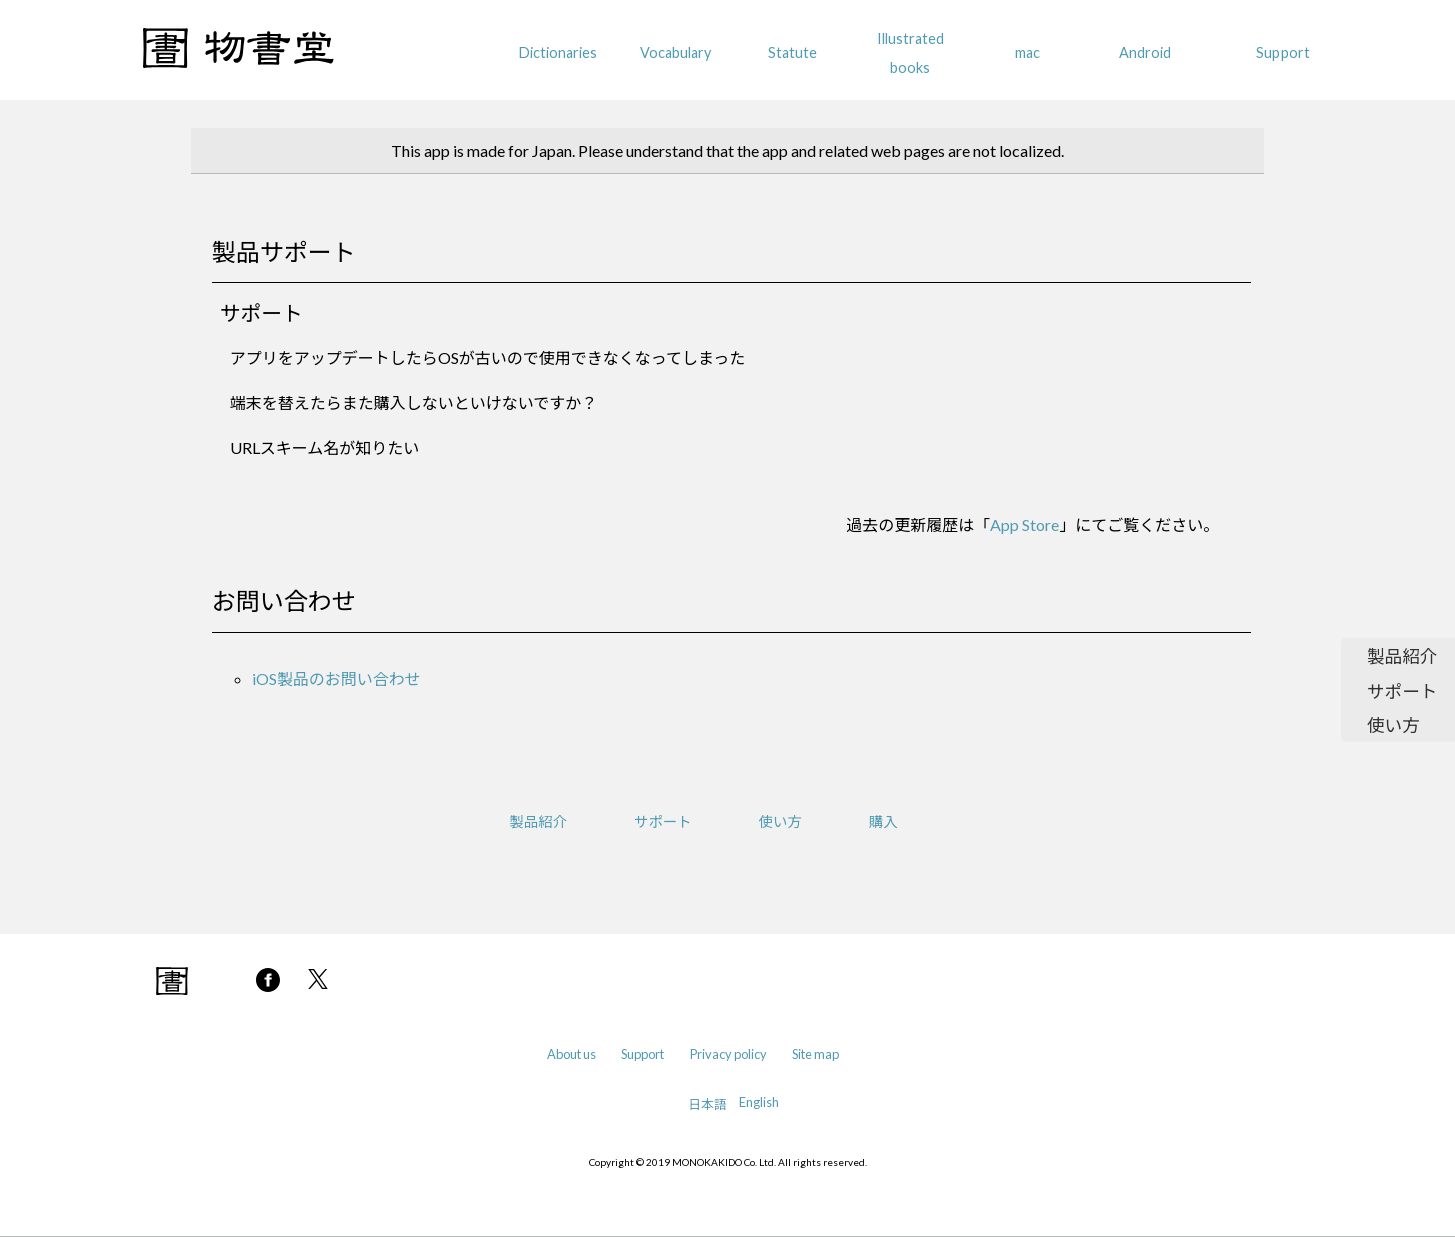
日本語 (707, 1104)
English (759, 1102)
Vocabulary (675, 52)
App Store (1024, 524)
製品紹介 (1402, 656)
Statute (792, 52)
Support (1282, 52)
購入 (883, 821)
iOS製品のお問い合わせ (336, 678)
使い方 (1393, 725)
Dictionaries (558, 52)
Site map (815, 1054)
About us (571, 1054)
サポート (1402, 691)
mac (1027, 52)
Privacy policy (728, 1054)
